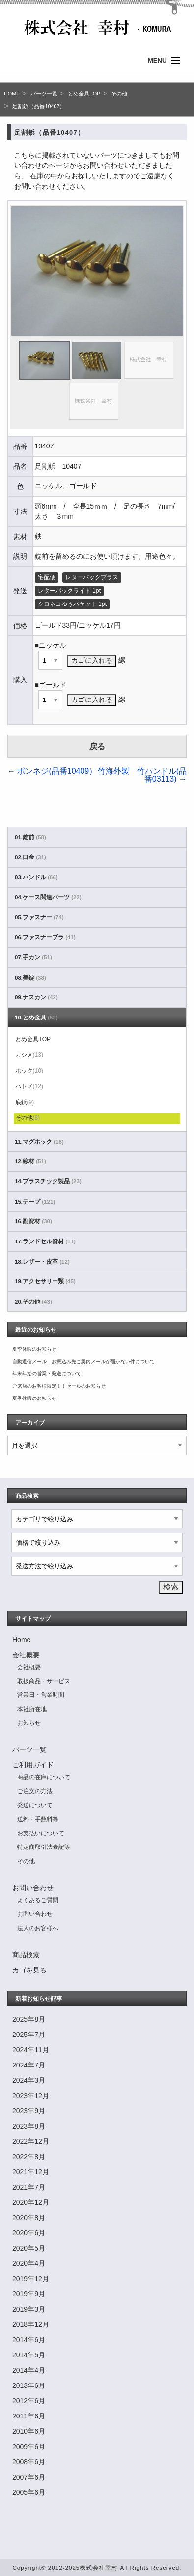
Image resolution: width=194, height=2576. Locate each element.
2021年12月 (30, 2172)
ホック (29, 1070)
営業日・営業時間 (40, 1694)
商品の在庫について (43, 1777)
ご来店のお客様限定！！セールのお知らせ (59, 1386)
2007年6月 (28, 2477)
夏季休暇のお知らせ (34, 1349)
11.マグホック (39, 1142)
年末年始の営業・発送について (46, 1373)
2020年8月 (28, 2218)
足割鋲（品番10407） (38, 106)
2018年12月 (30, 2324)
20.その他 (33, 1301)
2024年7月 (28, 2065)
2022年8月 (28, 2157)
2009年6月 (28, 2446)
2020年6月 (28, 2233)
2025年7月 (28, 2034)
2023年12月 (30, 2095)
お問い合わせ (33, 1888)
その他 (119, 93)
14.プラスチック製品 (48, 1181)
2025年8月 (28, 2019)
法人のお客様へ (37, 1928)
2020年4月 (28, 2263)
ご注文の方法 (35, 1791)
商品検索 (26, 1955)
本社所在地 (32, 1709)
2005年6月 (28, 2492)
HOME (12, 93)
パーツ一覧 (43, 93)
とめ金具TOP (84, 93)
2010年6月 (28, 2431)
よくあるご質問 (37, 1900)
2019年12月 (30, 2279)
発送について (35, 1805)
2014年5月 (28, 2355)
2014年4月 (28, 2370)
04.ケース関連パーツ (48, 897)
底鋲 (24, 1102)
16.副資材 (33, 1221)
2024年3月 (28, 2080)
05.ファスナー (39, 917)
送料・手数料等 (37, 1819)
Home (21, 1640)
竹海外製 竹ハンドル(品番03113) (142, 775)
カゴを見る (29, 1970)
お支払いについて (40, 1833)
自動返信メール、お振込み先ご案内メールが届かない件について (83, 1361)
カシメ (29, 1054)
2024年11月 (30, 2050)
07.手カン (33, 957)
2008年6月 (28, 2462)
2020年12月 (30, 2202)
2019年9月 (28, 2294)
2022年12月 (30, 2141)
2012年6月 (28, 2401)
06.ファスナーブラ (45, 937)
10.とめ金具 (36, 1017)
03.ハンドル (36, 877)
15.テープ (35, 1202)
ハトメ (29, 1086)
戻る (97, 746)
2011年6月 (28, 2416)
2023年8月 (28, 2126)
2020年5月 (28, 2248)
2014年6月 (28, 2340)
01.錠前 (30, 837)
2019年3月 (28, 2309)
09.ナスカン (36, 997)
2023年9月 (28, 2111)
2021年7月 (28, 2187)
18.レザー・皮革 (42, 1262)
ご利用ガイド (33, 1765)
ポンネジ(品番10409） (52, 771)
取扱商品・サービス (43, 1681)
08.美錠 (30, 978)
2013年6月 (28, 2385)
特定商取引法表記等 (43, 1847)
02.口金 (30, 857)
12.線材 (30, 1161)
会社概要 (26, 1655)
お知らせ (29, 1722)
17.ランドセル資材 (45, 1241)
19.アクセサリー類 (45, 1281)
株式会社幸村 (99, 2567)
